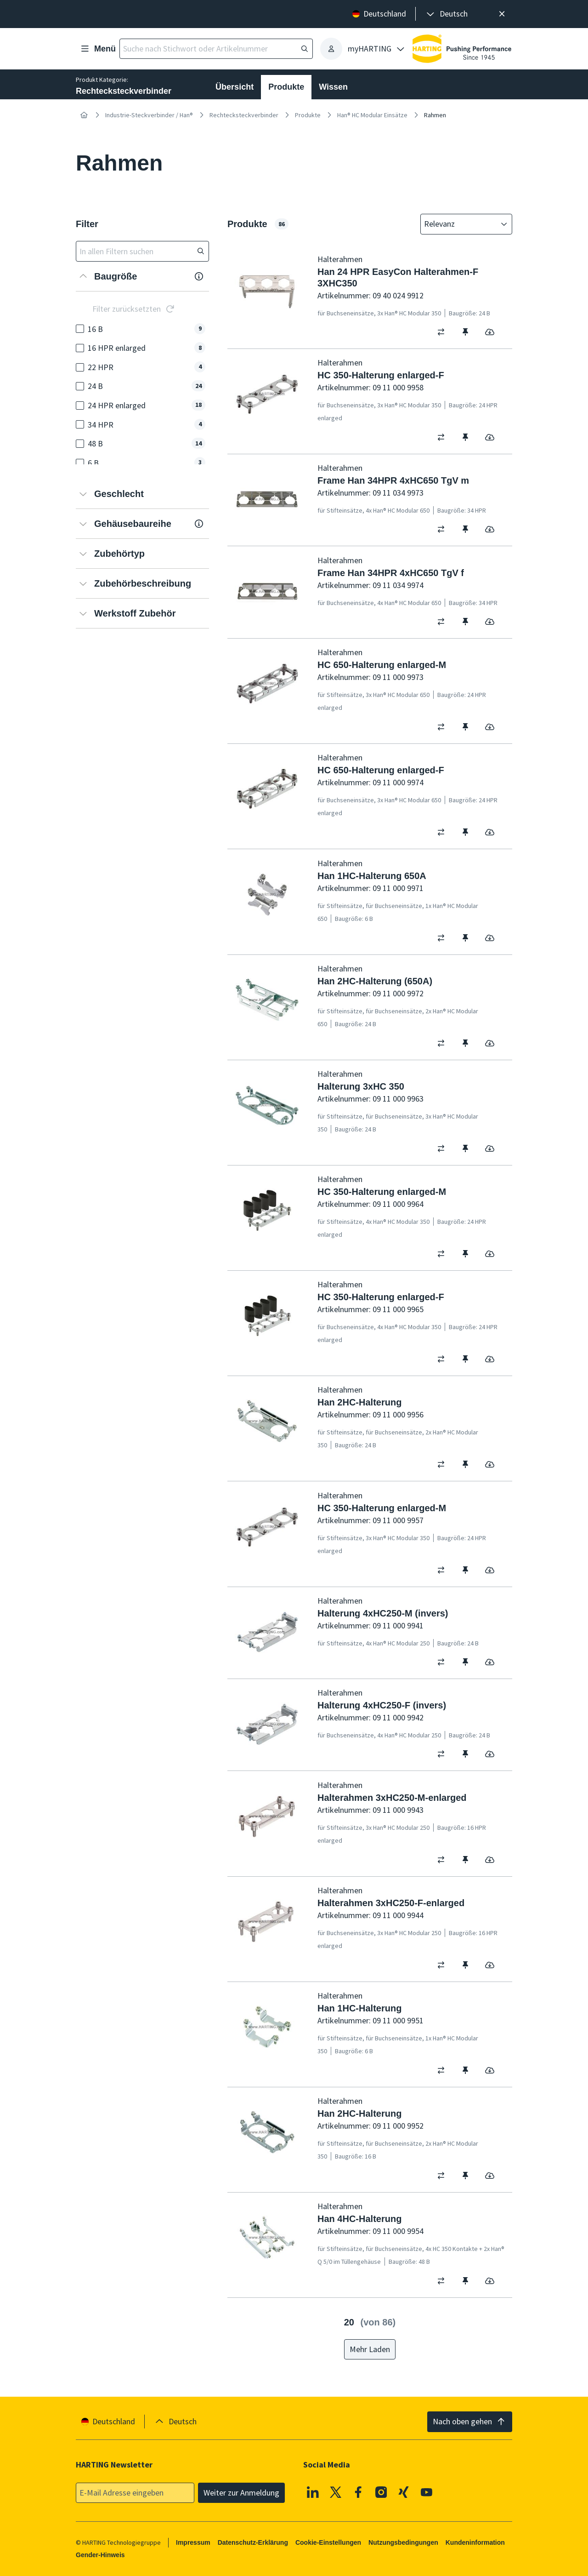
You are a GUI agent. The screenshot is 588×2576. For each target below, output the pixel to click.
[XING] (403, 2492)
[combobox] (460, 224)
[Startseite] (84, 115)
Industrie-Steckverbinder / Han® (149, 115)
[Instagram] (381, 2492)
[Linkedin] (312, 2492)
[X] (335, 2492)
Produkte (286, 86)
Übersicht (234, 86)
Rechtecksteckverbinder (243, 115)
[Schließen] (502, 14)
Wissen (333, 86)
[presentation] (446, 14)
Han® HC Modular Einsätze (372, 115)
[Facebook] (358, 2492)
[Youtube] (426, 2492)
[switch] (444, 332)
